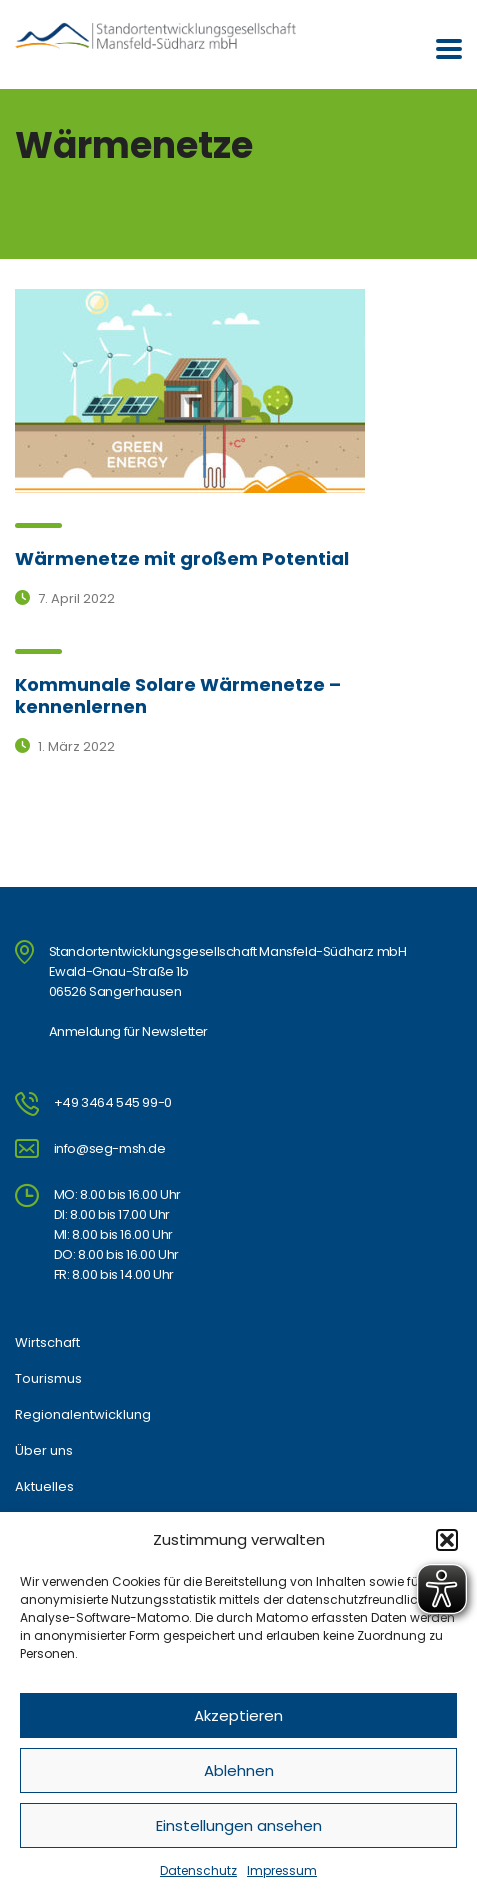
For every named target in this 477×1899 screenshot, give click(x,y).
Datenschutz (198, 1870)
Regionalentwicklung (83, 1415)
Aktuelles (44, 1487)
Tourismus (48, 1379)
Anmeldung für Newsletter (128, 1031)
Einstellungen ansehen (239, 1825)
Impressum (282, 1870)
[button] (447, 1540)
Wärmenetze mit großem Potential (182, 558)
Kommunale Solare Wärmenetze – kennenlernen (178, 695)
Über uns (44, 1451)
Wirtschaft (47, 1343)
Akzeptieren (238, 1715)
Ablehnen (239, 1770)
